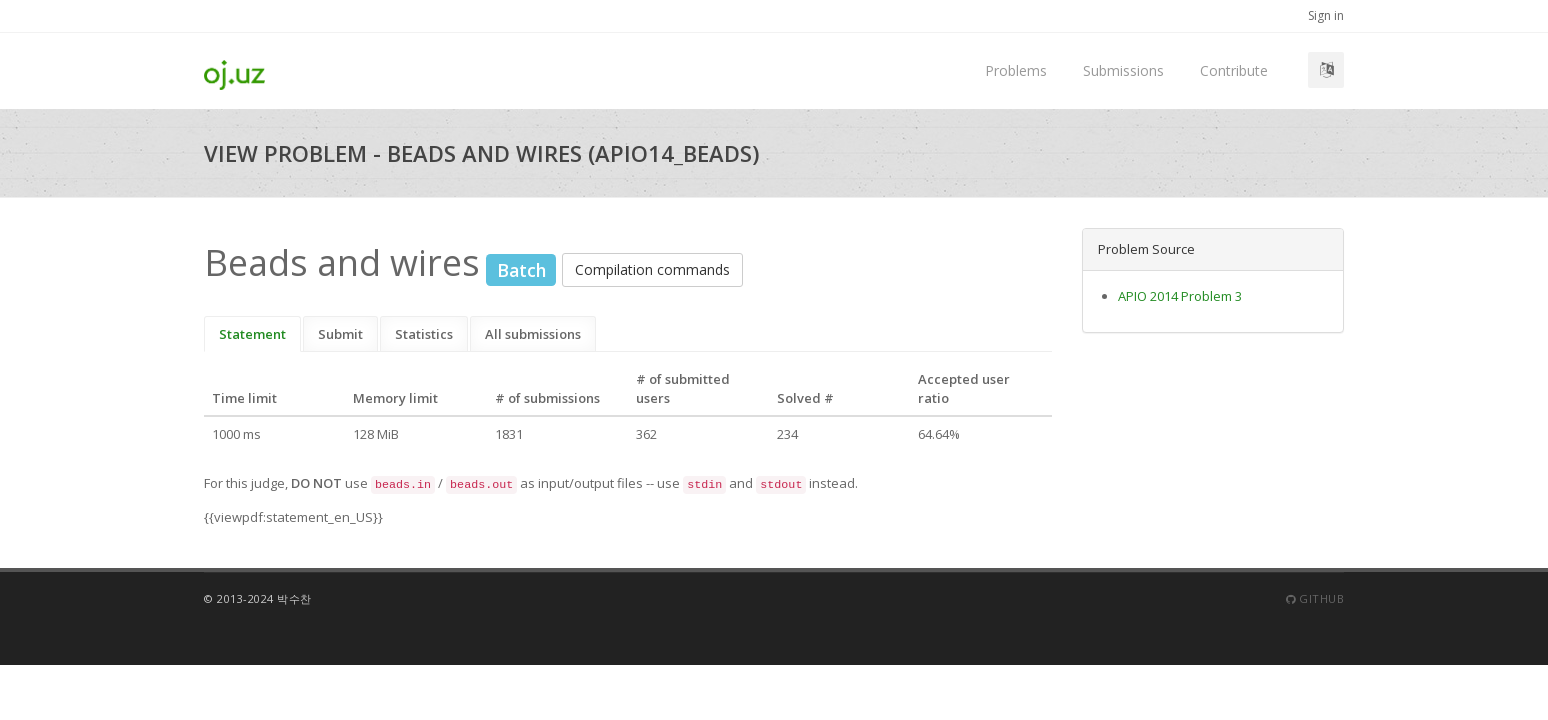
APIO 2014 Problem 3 (1180, 296)
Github (1315, 598)
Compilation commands (652, 269)
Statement (252, 334)
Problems (1016, 70)
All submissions (533, 334)
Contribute (1234, 70)
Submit (340, 334)
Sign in (1326, 15)
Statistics (424, 334)
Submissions (1123, 70)
